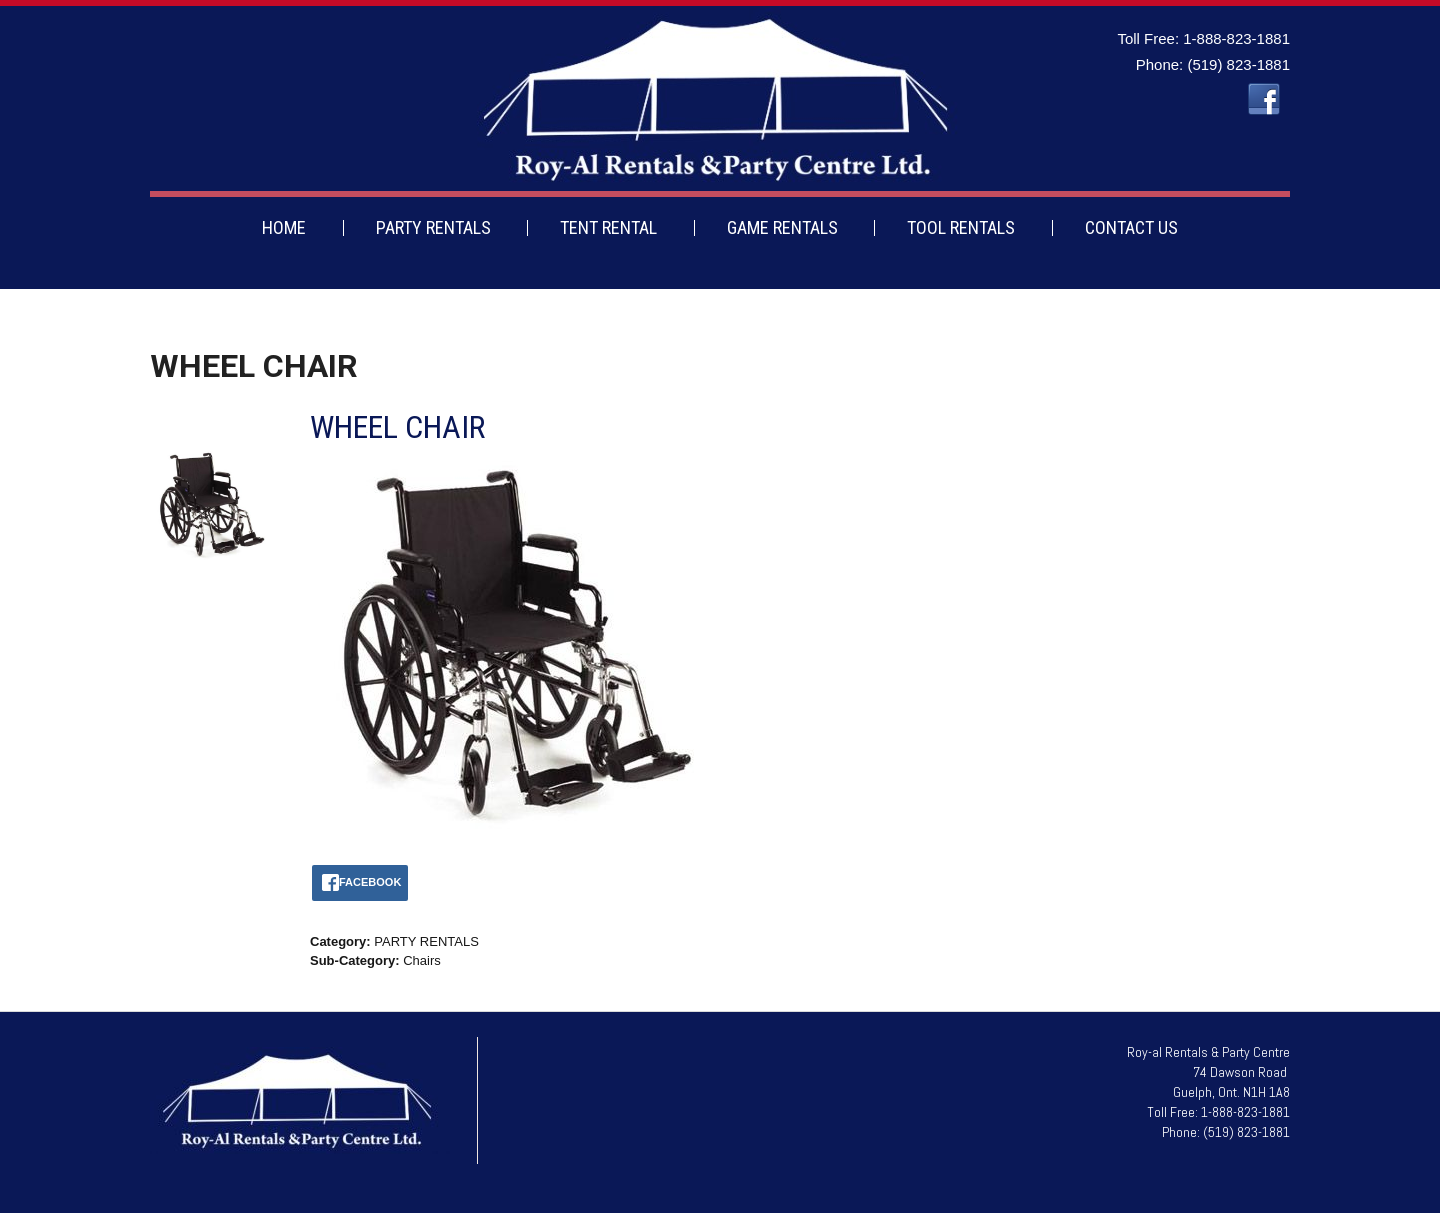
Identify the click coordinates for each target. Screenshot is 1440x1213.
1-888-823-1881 (1236, 38)
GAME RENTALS (782, 227)
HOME (284, 227)
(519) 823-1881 (1238, 64)
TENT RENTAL (608, 227)
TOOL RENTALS (961, 227)
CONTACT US (1131, 227)
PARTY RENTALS (433, 227)
